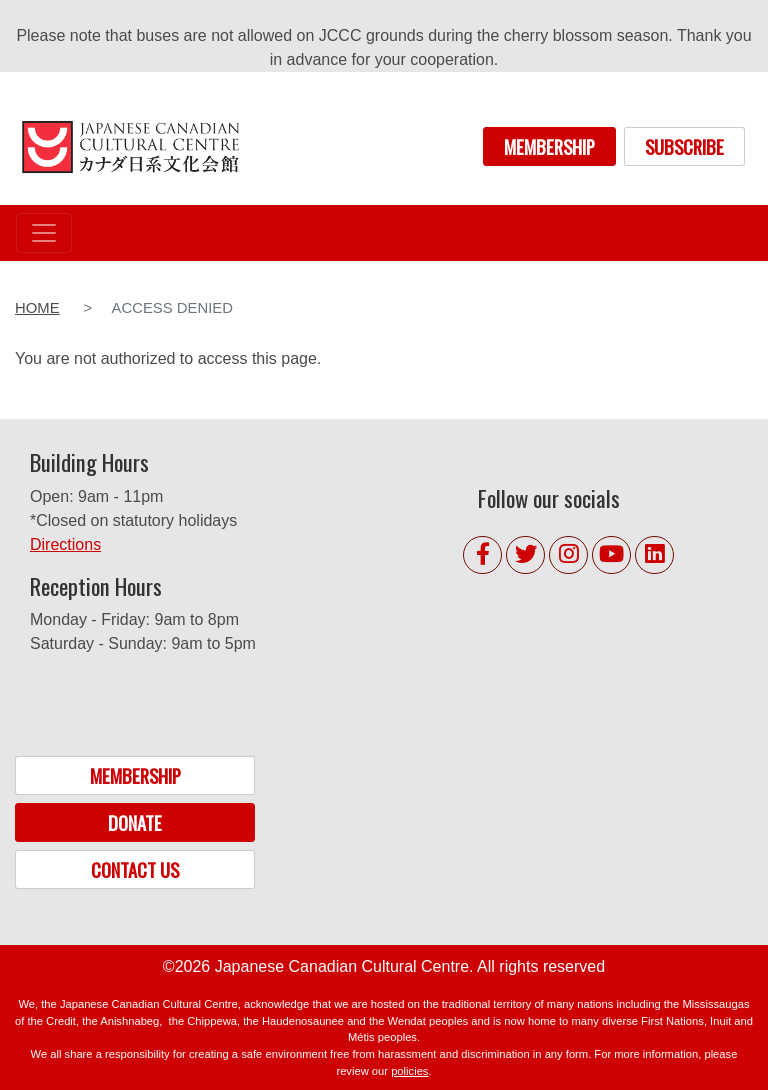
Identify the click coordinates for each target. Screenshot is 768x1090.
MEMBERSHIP (549, 146)
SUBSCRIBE (684, 146)
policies (409, 1071)
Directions (65, 544)
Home (37, 308)
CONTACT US (135, 869)
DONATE (135, 822)
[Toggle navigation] (44, 233)
